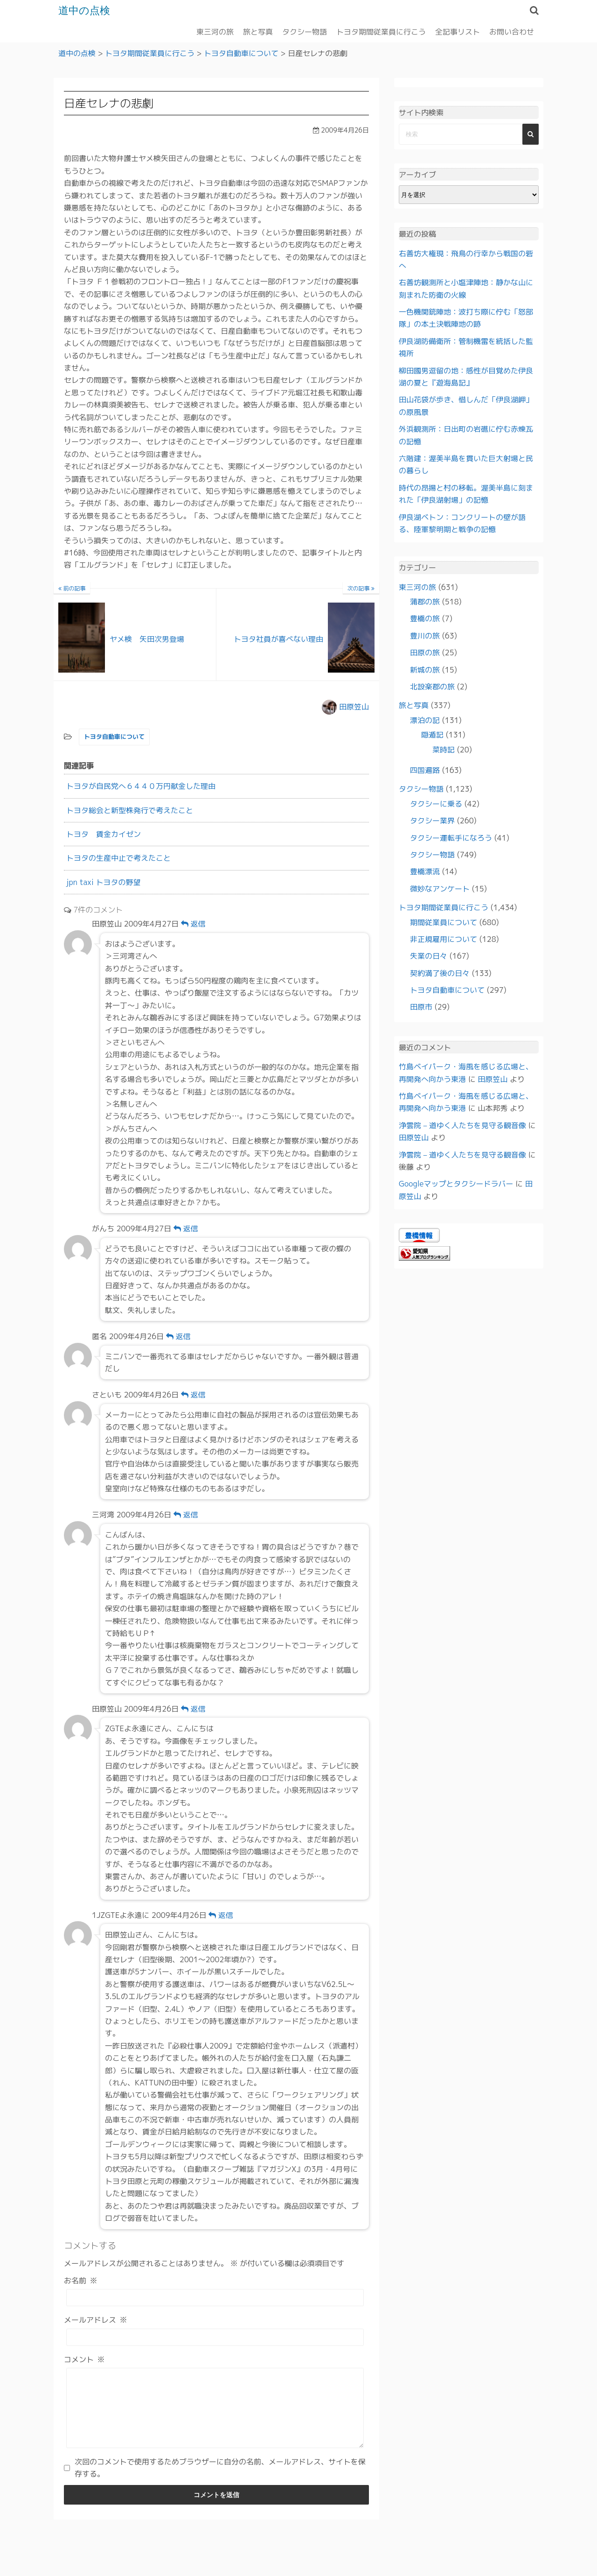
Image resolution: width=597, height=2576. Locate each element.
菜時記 (443, 749)
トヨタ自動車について (114, 736)
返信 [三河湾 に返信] (186, 1514)
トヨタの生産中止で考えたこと (118, 858)
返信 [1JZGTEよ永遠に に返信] (220, 1914)
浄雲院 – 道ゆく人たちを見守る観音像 (462, 1125)
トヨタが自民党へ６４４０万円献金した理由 (140, 786)
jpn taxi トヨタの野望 (103, 882)
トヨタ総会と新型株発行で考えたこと (129, 810)
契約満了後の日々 (440, 973)
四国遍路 (425, 770)
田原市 (421, 1007)
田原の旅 (425, 652)
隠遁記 (432, 735)
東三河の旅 (215, 31)
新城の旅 (425, 669)
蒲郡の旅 (425, 602)
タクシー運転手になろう (451, 837)
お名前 (80, 2280)
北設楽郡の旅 (432, 686)
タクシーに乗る (436, 803)
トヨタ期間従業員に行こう (381, 31)
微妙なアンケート (440, 888)
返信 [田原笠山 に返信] (193, 924)
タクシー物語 (304, 31)
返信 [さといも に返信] (193, 1395)
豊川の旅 (425, 635)
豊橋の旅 (425, 618)
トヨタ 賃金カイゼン (103, 833)
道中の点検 (86, 10)
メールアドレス (95, 2320)
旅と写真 (258, 31)
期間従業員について (443, 922)
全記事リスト (457, 31)
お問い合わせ (511, 31)
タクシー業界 (432, 820)
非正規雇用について (443, 939)
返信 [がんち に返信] (186, 1228)
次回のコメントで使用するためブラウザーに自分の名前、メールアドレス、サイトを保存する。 (220, 2481)
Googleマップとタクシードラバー (456, 1184)
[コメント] (215, 2414)
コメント (84, 2359)
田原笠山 (354, 706)
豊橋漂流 (425, 871)
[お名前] (215, 2297)
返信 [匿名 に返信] (178, 1336)
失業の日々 (428, 956)
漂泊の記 (425, 720)
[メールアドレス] (215, 2336)
